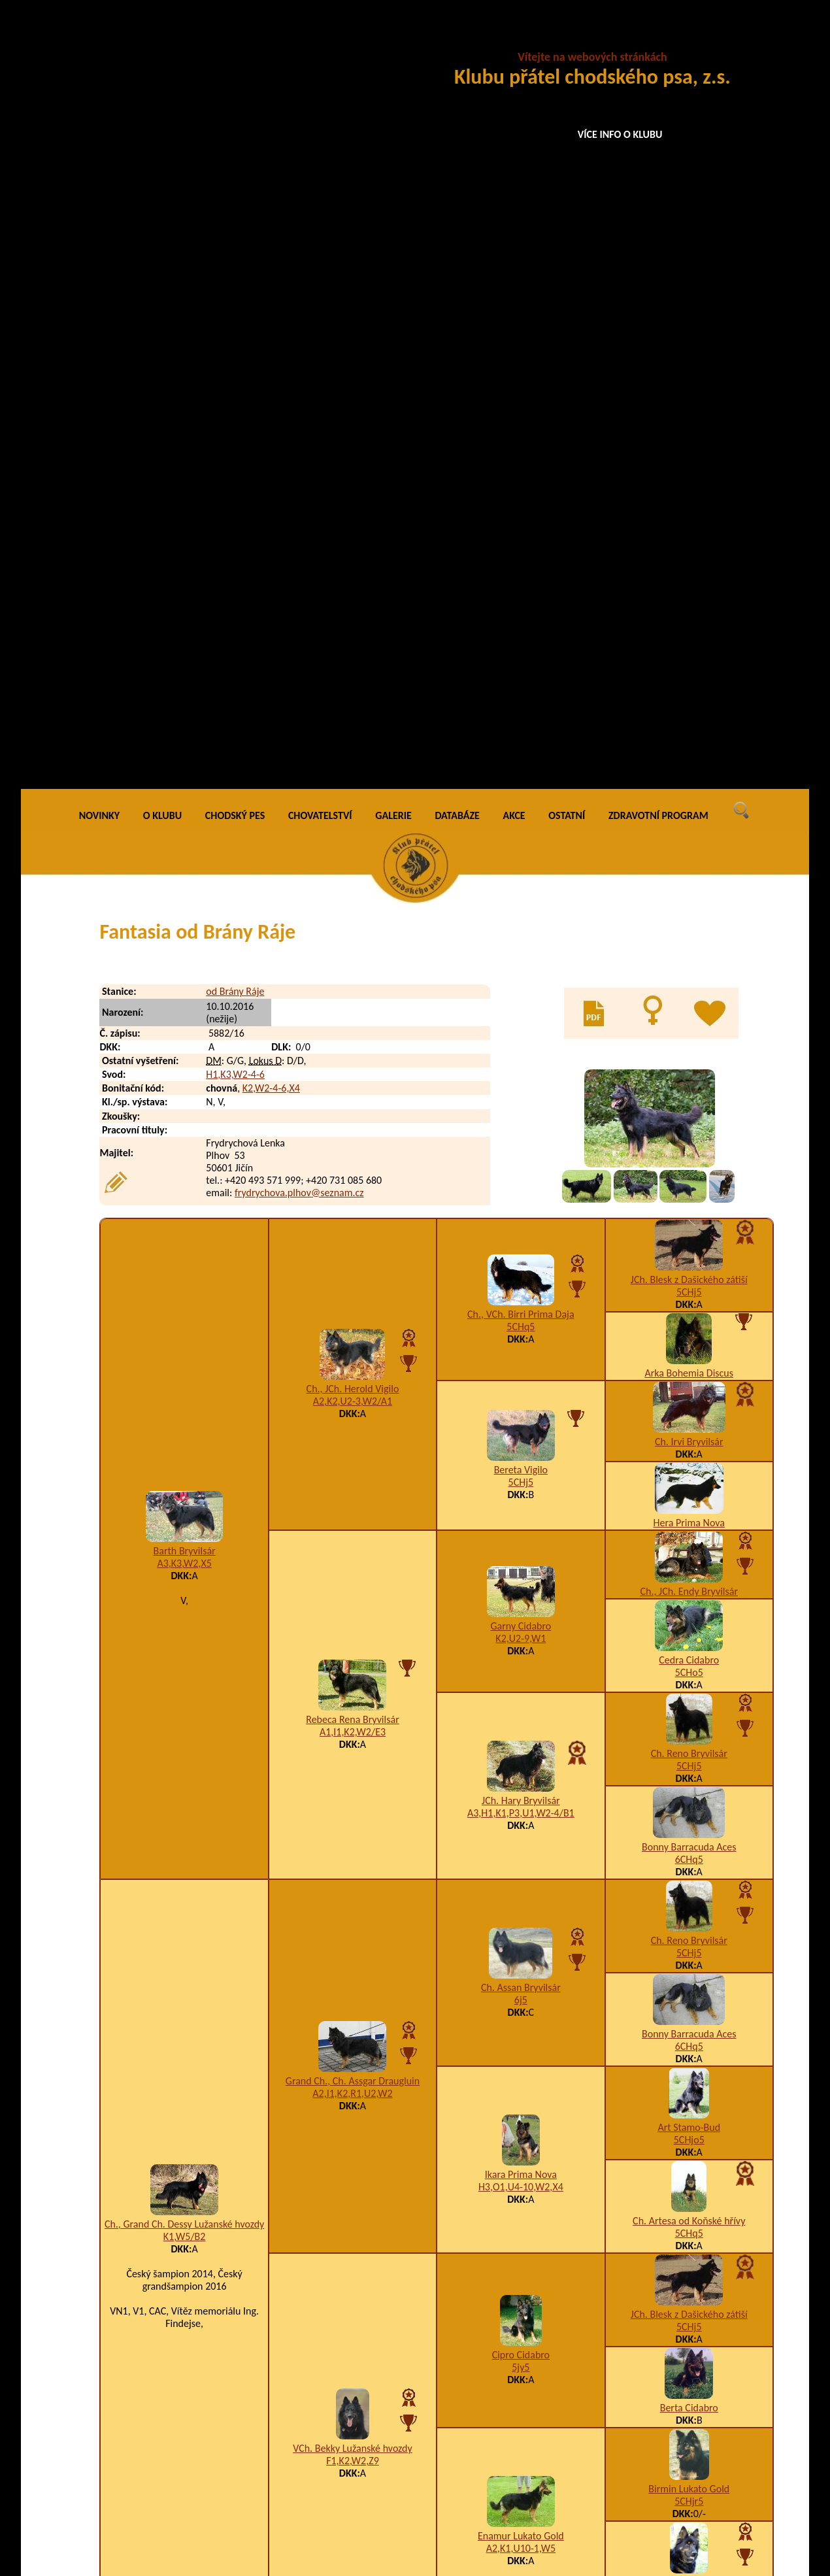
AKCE (514, 39)
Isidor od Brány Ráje (194, 2202)
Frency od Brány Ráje (196, 2032)
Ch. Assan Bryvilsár (521, 1211)
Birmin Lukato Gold (688, 1713)
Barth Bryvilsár (185, 775)
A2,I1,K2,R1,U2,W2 (352, 1317)
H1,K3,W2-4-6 (235, 298)
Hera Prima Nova (689, 747)
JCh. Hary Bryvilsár (521, 1024)
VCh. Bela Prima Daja (688, 1806)
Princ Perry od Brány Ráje (205, 2528)
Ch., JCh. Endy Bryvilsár (689, 815)
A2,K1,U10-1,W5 (521, 1771)
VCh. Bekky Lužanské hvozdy (352, 1672)
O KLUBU (162, 39)
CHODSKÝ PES (235, 39)
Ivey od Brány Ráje (191, 2254)
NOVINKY (99, 39)
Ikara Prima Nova (521, 1398)
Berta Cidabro (689, 1632)
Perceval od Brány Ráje (200, 2502)
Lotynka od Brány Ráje (199, 2404)
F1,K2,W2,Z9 (352, 1685)
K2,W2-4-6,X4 (271, 312)
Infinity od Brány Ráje (197, 2228)
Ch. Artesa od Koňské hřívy (689, 1445)
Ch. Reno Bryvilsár (689, 977)
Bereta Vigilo (521, 694)
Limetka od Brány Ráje (199, 2378)
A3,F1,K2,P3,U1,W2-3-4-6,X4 (560, 2528)
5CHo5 (689, 896)
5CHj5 (689, 516)
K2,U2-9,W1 (520, 862)
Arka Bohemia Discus (688, 597)
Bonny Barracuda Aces (689, 1071)
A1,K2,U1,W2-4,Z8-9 (543, 2502)
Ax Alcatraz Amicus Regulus (181, 2437)
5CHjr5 (688, 1725)
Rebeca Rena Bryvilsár (352, 943)
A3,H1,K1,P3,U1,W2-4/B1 (520, 1036)
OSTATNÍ (566, 39)
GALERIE (393, 39)
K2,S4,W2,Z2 (527, 2032)
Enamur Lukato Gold (521, 1759)
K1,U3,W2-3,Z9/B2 (540, 2378)
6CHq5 (689, 1083)
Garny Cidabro (520, 849)
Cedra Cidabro (689, 884)
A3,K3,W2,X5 (184, 787)
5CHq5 (520, 550)
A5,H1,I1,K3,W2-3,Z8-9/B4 (555, 2202)
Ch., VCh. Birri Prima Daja (520, 537)
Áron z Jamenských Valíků (177, 2110)
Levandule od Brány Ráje (204, 2352)
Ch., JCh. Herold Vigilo (353, 613)
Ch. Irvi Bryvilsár (689, 666)
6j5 (520, 1223)
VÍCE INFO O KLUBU (620, 134)
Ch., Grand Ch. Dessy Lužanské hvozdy (184, 1448)
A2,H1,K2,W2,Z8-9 (539, 2228)
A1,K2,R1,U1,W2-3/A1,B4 (554, 2404)
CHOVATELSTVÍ (320, 39)
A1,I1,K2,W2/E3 (353, 955)
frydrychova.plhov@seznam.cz (299, 416)
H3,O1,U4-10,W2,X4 (520, 1410)
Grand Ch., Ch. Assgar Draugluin (353, 1304)
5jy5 (520, 1591)
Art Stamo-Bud (688, 1351)
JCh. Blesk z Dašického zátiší (689, 503)
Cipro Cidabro (521, 1579)
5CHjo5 (689, 1364)
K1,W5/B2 (184, 1460)
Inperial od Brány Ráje (198, 2175)
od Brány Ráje (235, 215)
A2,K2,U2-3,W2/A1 (352, 625)
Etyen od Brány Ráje (166, 2287)
